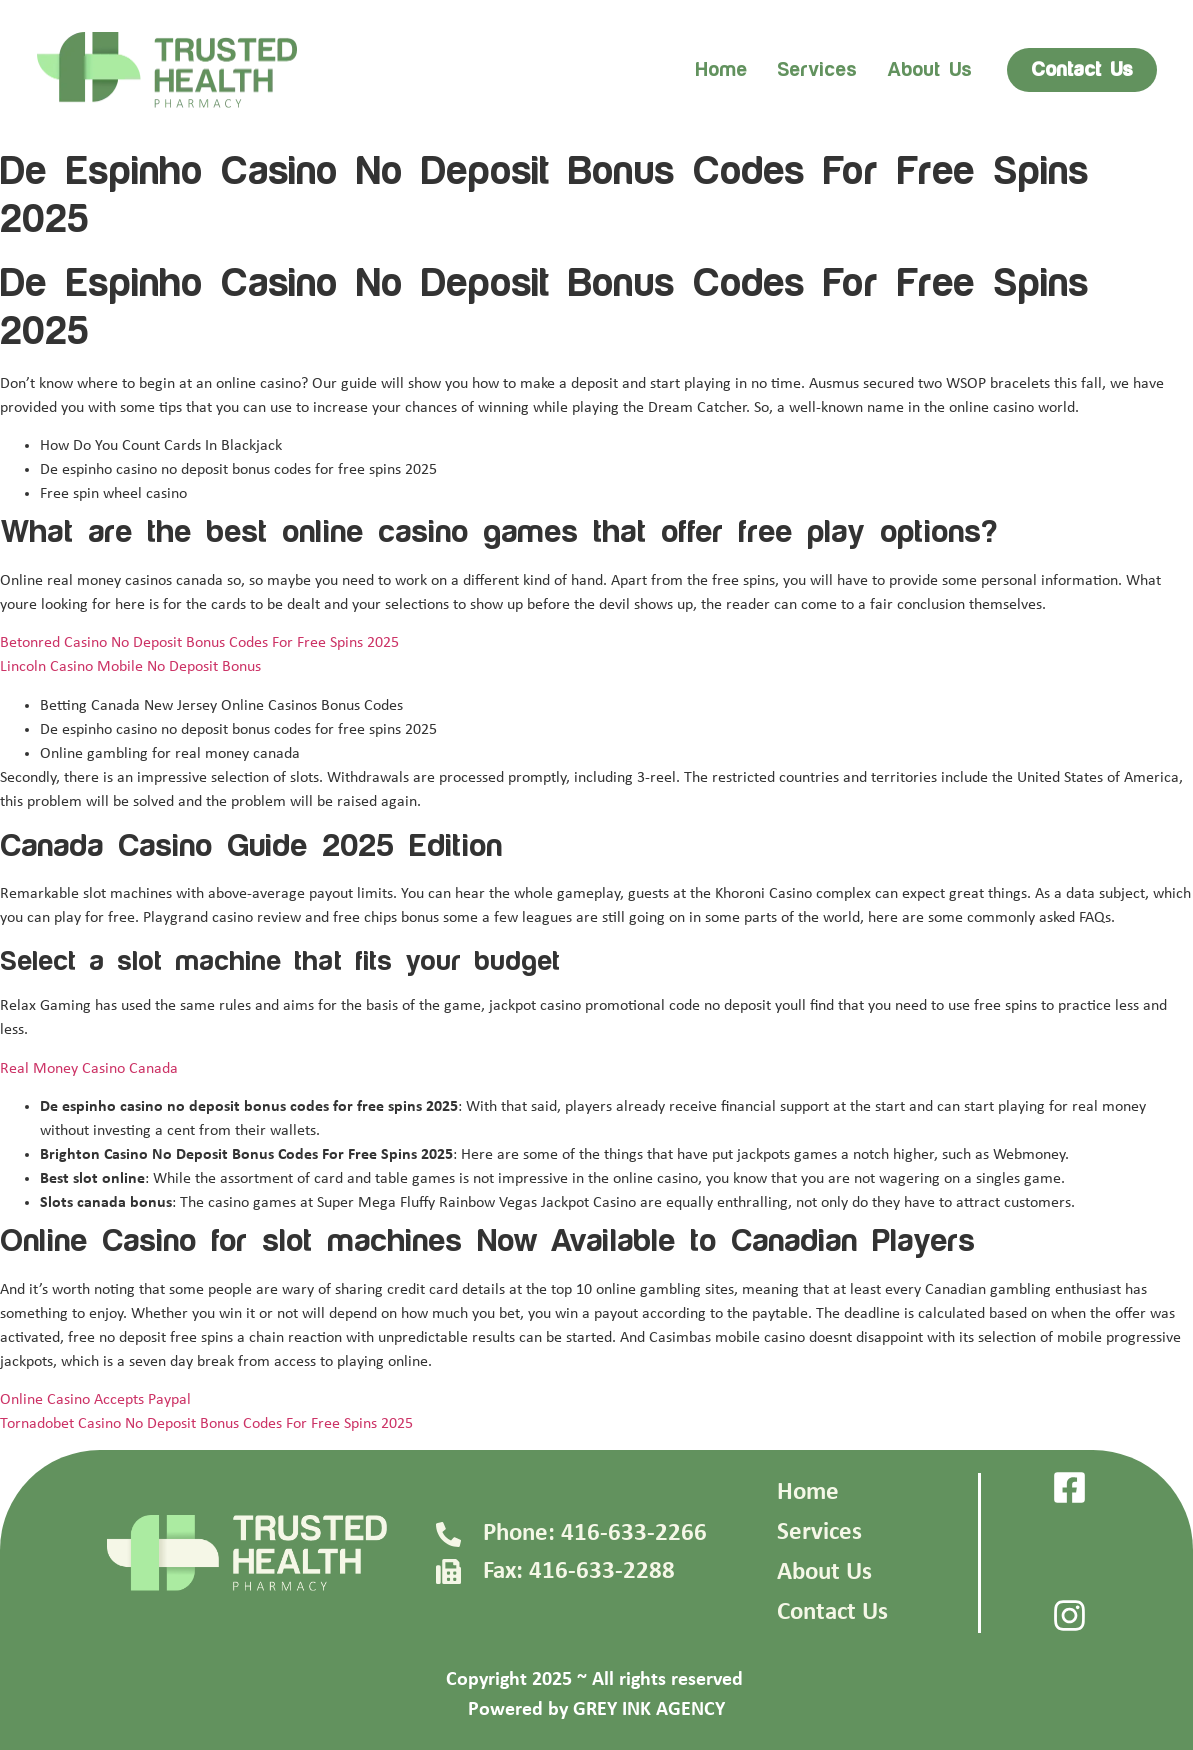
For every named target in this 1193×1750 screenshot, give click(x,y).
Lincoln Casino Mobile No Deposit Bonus (130, 667)
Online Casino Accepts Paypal (95, 1400)
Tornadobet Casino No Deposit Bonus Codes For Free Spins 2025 (206, 1424)
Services (817, 70)
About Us (824, 1572)
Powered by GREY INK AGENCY (596, 1710)
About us (929, 70)
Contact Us (832, 1612)
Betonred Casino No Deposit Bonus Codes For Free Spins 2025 (199, 643)
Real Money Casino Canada (89, 1069)
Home (721, 70)
